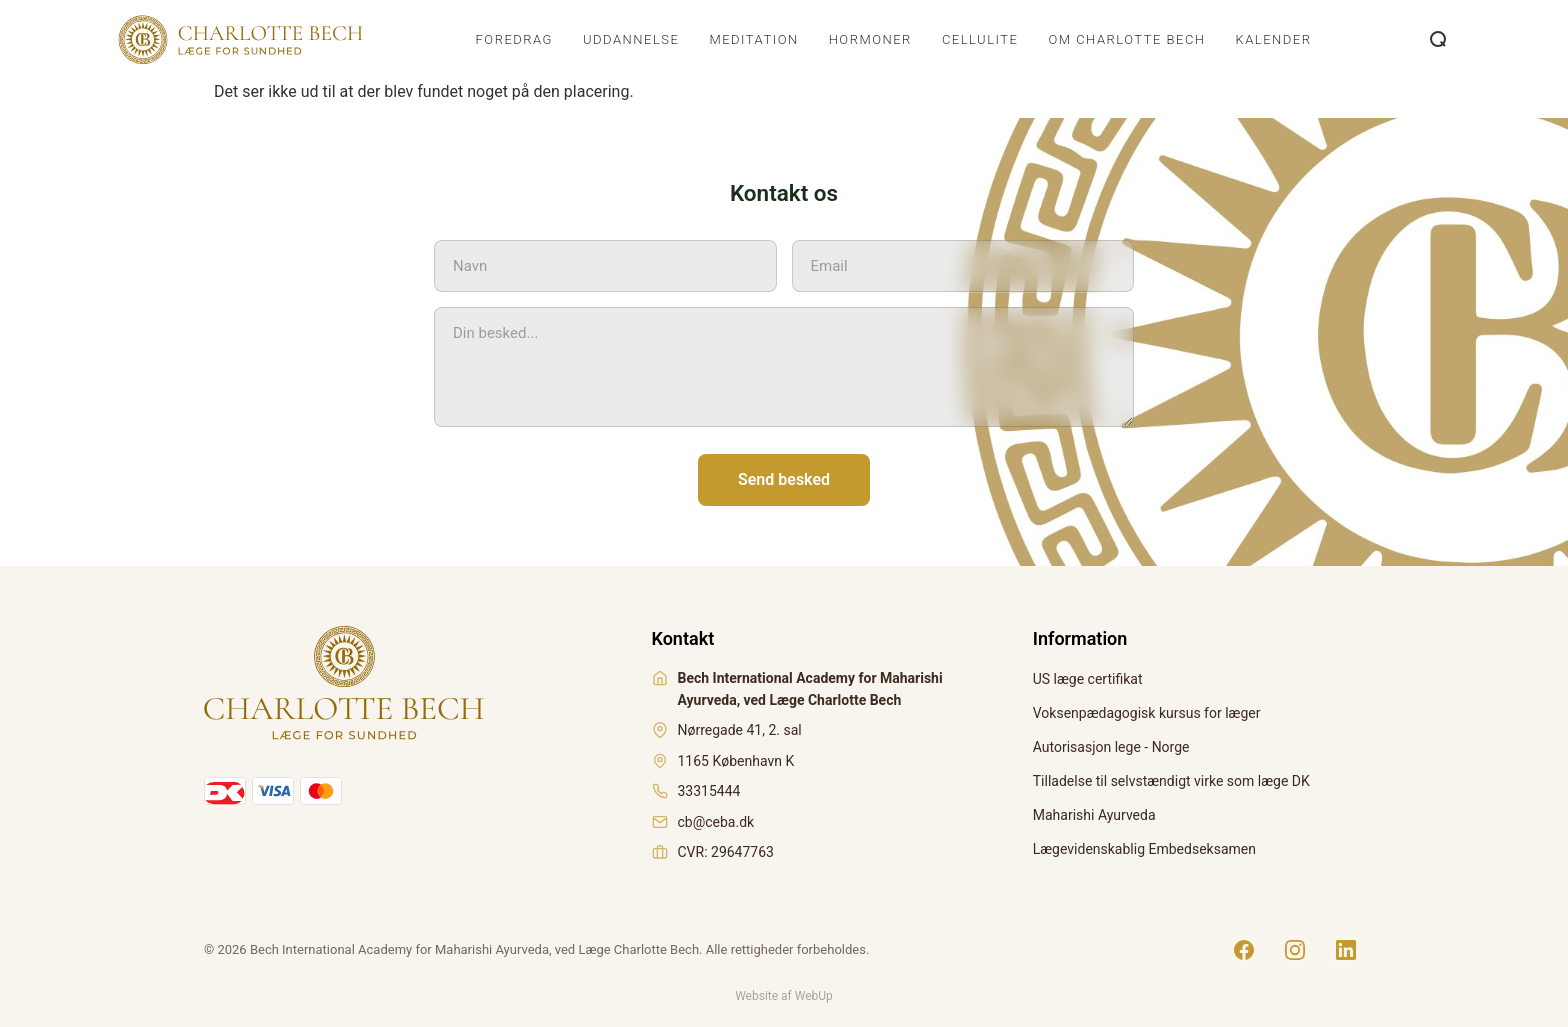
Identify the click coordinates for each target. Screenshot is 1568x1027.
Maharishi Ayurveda (1094, 815)
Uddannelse (631, 39)
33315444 (709, 791)
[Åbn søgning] (1439, 40)
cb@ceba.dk (716, 822)
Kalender (1274, 39)
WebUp (814, 996)
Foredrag (514, 39)
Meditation (753, 39)
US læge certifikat (1088, 679)
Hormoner (870, 39)
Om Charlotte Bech (1126, 39)
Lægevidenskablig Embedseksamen (1144, 849)
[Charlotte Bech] (238, 40)
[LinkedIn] (1346, 950)
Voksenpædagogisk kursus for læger (1147, 713)
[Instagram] (1295, 950)
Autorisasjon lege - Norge (1111, 747)
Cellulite (980, 39)
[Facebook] (1244, 950)
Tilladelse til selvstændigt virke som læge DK (1171, 781)
